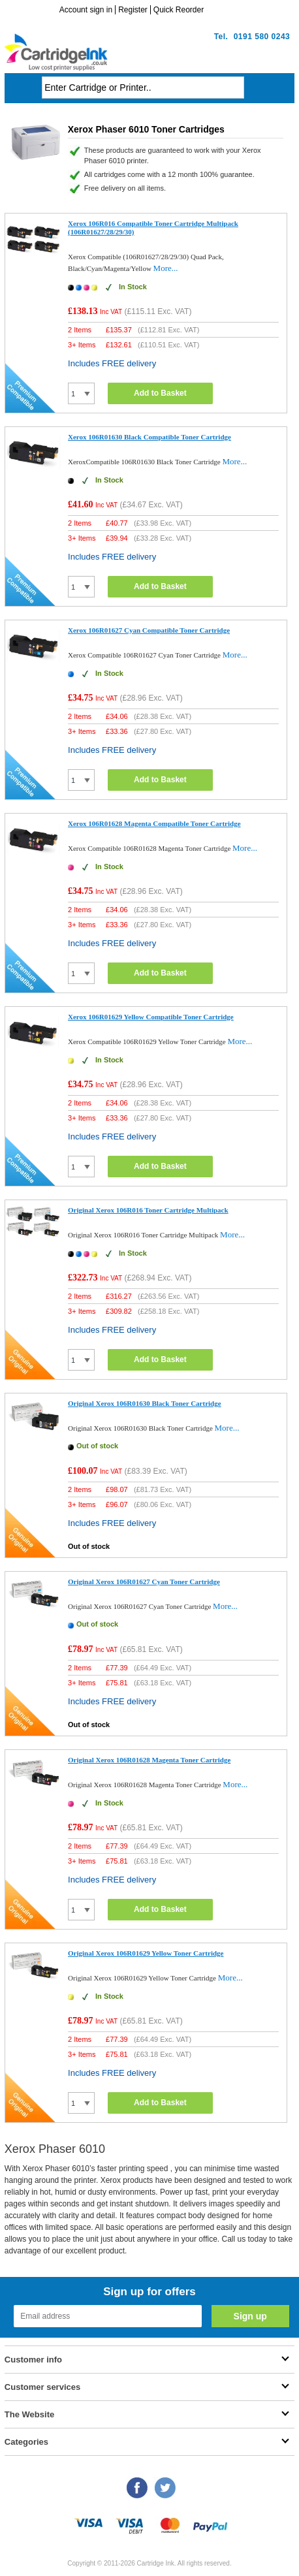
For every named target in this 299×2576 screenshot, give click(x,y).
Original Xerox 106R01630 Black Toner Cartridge (144, 1403)
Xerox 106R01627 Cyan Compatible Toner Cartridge (149, 630)
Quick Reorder (178, 9)
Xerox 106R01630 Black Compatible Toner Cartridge (149, 437)
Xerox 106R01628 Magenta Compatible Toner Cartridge (154, 823)
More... (165, 268)
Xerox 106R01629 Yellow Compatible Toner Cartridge (151, 1017)
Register (133, 9)
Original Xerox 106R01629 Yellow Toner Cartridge (145, 1953)
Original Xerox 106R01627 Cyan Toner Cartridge (144, 1581)
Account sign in (85, 9)
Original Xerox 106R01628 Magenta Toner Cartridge (149, 1760)
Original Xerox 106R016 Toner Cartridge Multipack (148, 1210)
